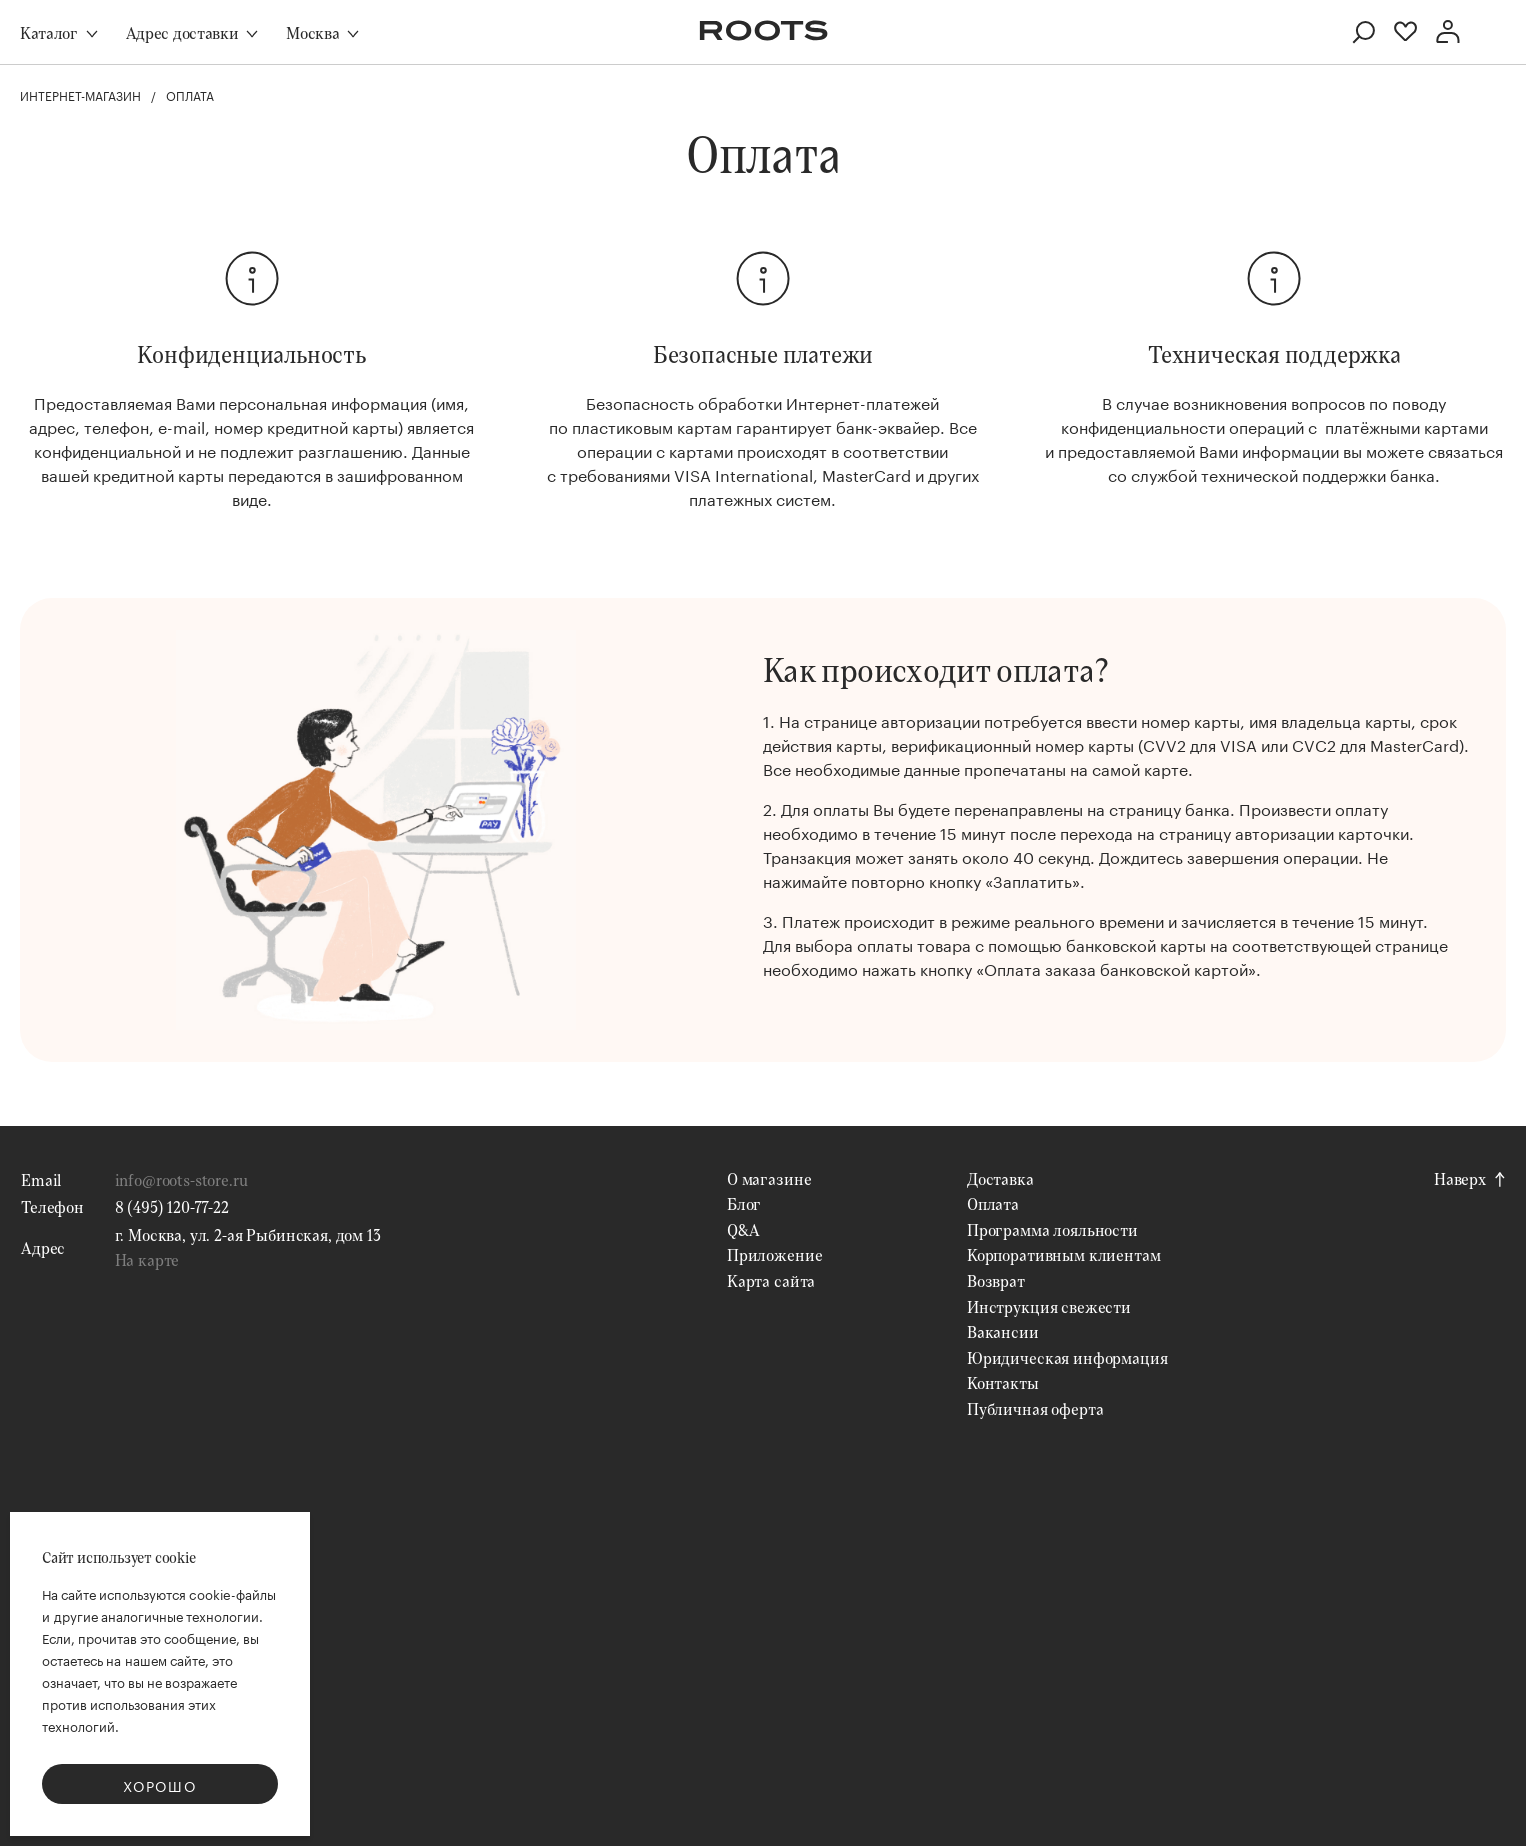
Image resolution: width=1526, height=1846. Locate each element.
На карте (147, 1259)
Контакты (1003, 1382)
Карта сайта (771, 1280)
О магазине (769, 1178)
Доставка (1000, 1178)
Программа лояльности (1052, 1229)
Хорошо (160, 1785)
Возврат (996, 1280)
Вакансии (1003, 1331)
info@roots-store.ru (181, 1179)
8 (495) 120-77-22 (172, 1206)
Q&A (743, 1229)
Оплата (993, 1203)
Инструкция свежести (1049, 1306)
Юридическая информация (1067, 1357)
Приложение (774, 1254)
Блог (744, 1203)
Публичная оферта (1035, 1408)
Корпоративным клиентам (1063, 1254)
